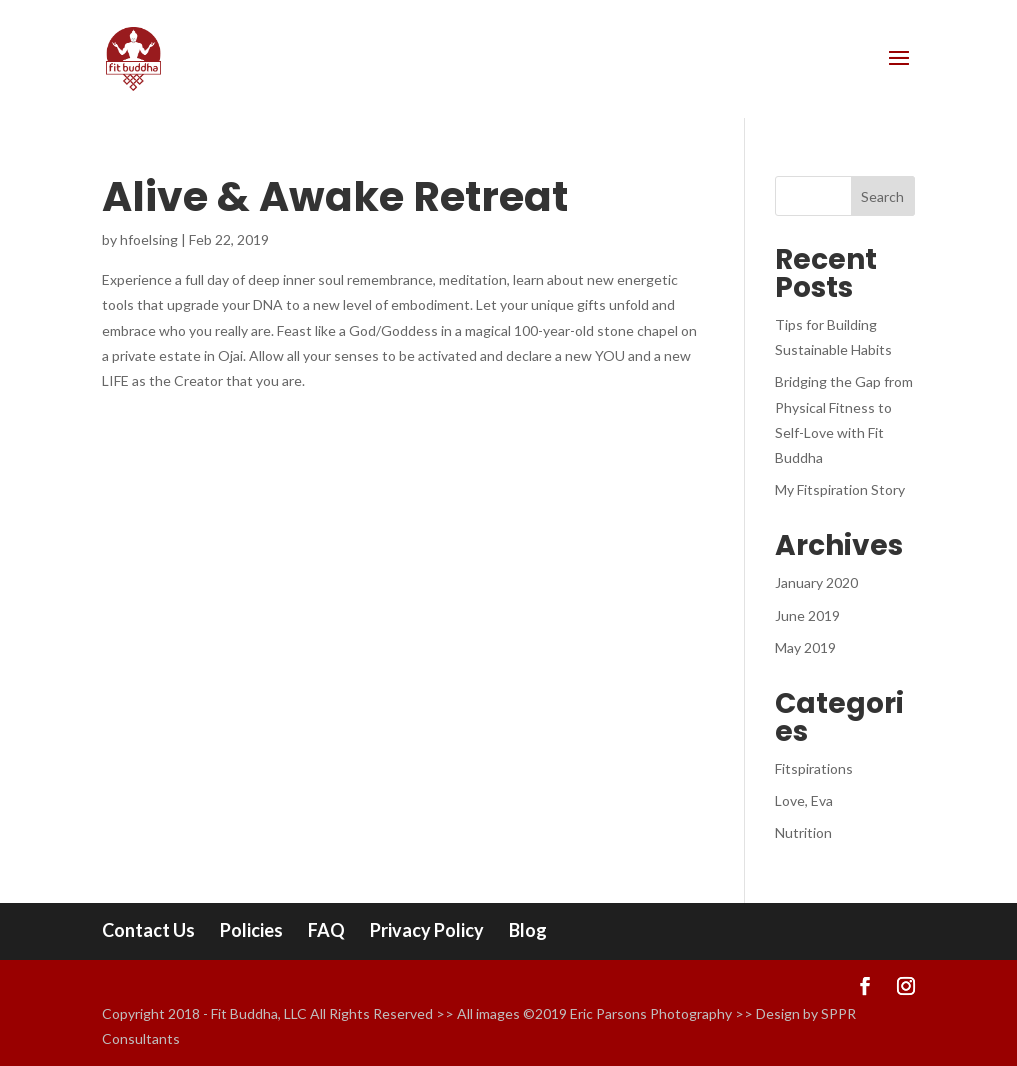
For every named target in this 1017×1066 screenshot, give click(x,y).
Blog (528, 930)
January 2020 (816, 582)
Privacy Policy (427, 930)
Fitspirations (814, 768)
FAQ (326, 930)
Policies (251, 930)
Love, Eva (804, 800)
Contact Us (148, 930)
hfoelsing (149, 239)
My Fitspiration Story (840, 489)
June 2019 (807, 615)
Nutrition (803, 832)
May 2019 (805, 647)
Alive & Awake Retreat (335, 196)
